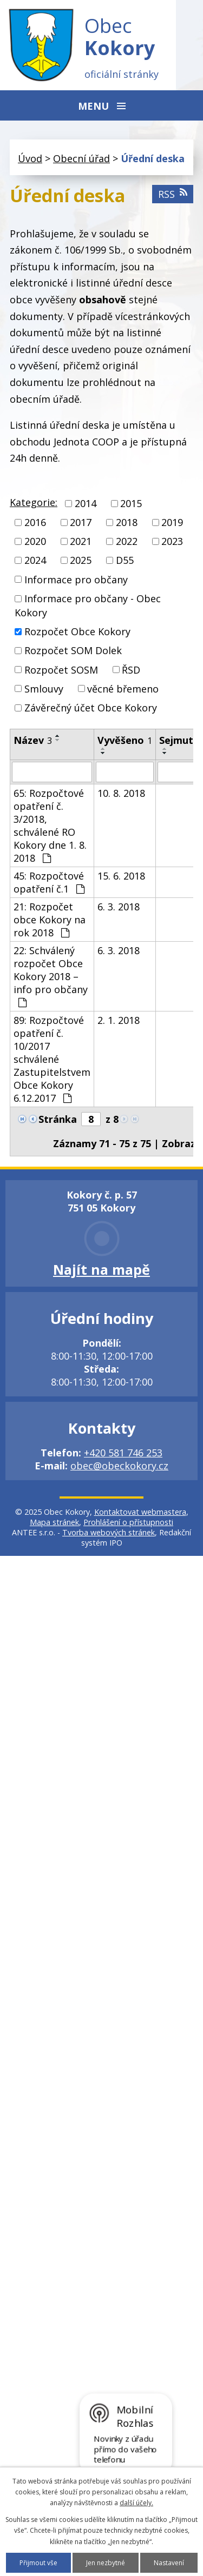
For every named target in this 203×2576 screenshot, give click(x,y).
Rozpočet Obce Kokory (77, 631)
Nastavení (169, 2562)
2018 (126, 522)
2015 (131, 503)
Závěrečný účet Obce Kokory (90, 707)
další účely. (136, 2502)
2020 (35, 541)
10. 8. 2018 (121, 793)
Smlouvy (43, 688)
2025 (80, 560)
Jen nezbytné (105, 2562)
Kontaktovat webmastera (140, 1512)
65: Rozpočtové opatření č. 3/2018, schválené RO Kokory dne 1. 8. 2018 (50, 825)
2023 (172, 541)
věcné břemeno (123, 688)
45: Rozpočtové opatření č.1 (49, 882)
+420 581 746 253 (123, 1452)
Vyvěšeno (124, 740)
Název (33, 740)
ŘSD (131, 669)
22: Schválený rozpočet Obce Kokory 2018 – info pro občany (51, 976)
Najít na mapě (101, 1269)
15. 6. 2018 (121, 875)
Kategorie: (33, 502)
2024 (35, 560)
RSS (172, 194)
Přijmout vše (38, 2562)
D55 (125, 560)
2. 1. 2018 (118, 1020)
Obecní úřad (81, 158)
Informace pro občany (76, 579)
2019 (172, 522)
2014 (85, 503)
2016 (35, 522)
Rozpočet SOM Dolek (73, 650)
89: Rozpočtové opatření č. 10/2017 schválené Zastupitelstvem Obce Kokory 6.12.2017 (52, 1059)
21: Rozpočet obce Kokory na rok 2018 (50, 919)
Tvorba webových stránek (108, 1532)
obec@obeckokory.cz (119, 1465)
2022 (126, 541)
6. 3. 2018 (118, 906)
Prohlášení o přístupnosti (128, 1522)
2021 (80, 541)
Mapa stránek (54, 1522)
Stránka (57, 1119)
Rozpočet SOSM (61, 669)
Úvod (30, 158)
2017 (80, 522)
